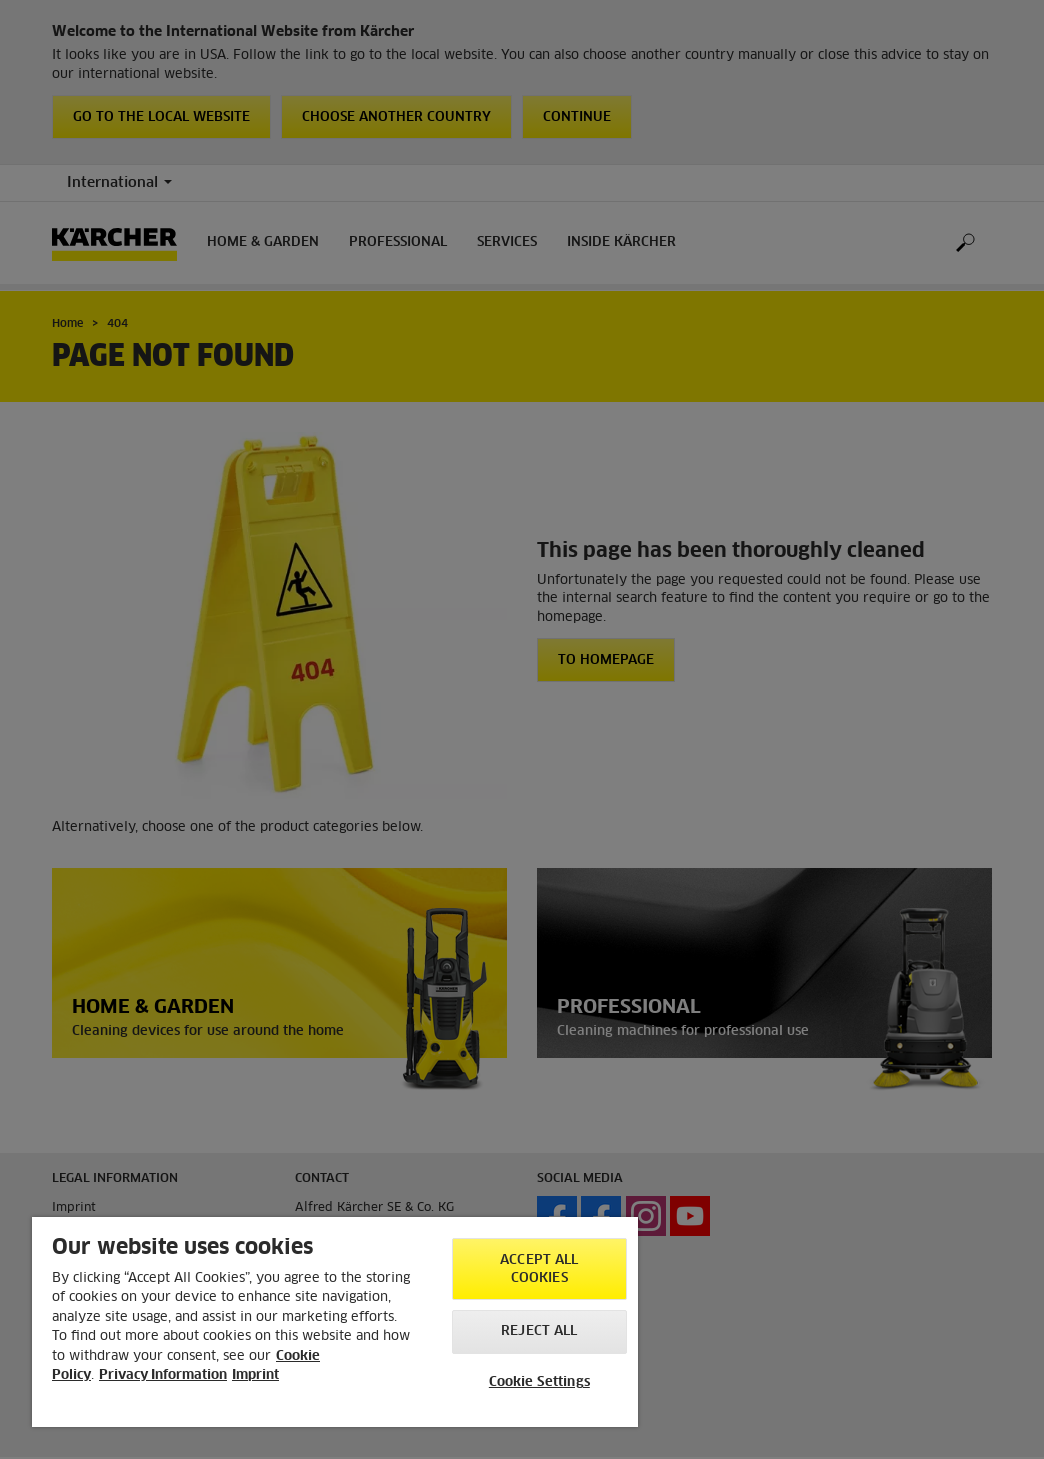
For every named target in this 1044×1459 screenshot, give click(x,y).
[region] (335, 1322)
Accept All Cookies (539, 1269)
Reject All (539, 1331)
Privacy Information (163, 1375)
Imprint (255, 1375)
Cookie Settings (539, 1382)
